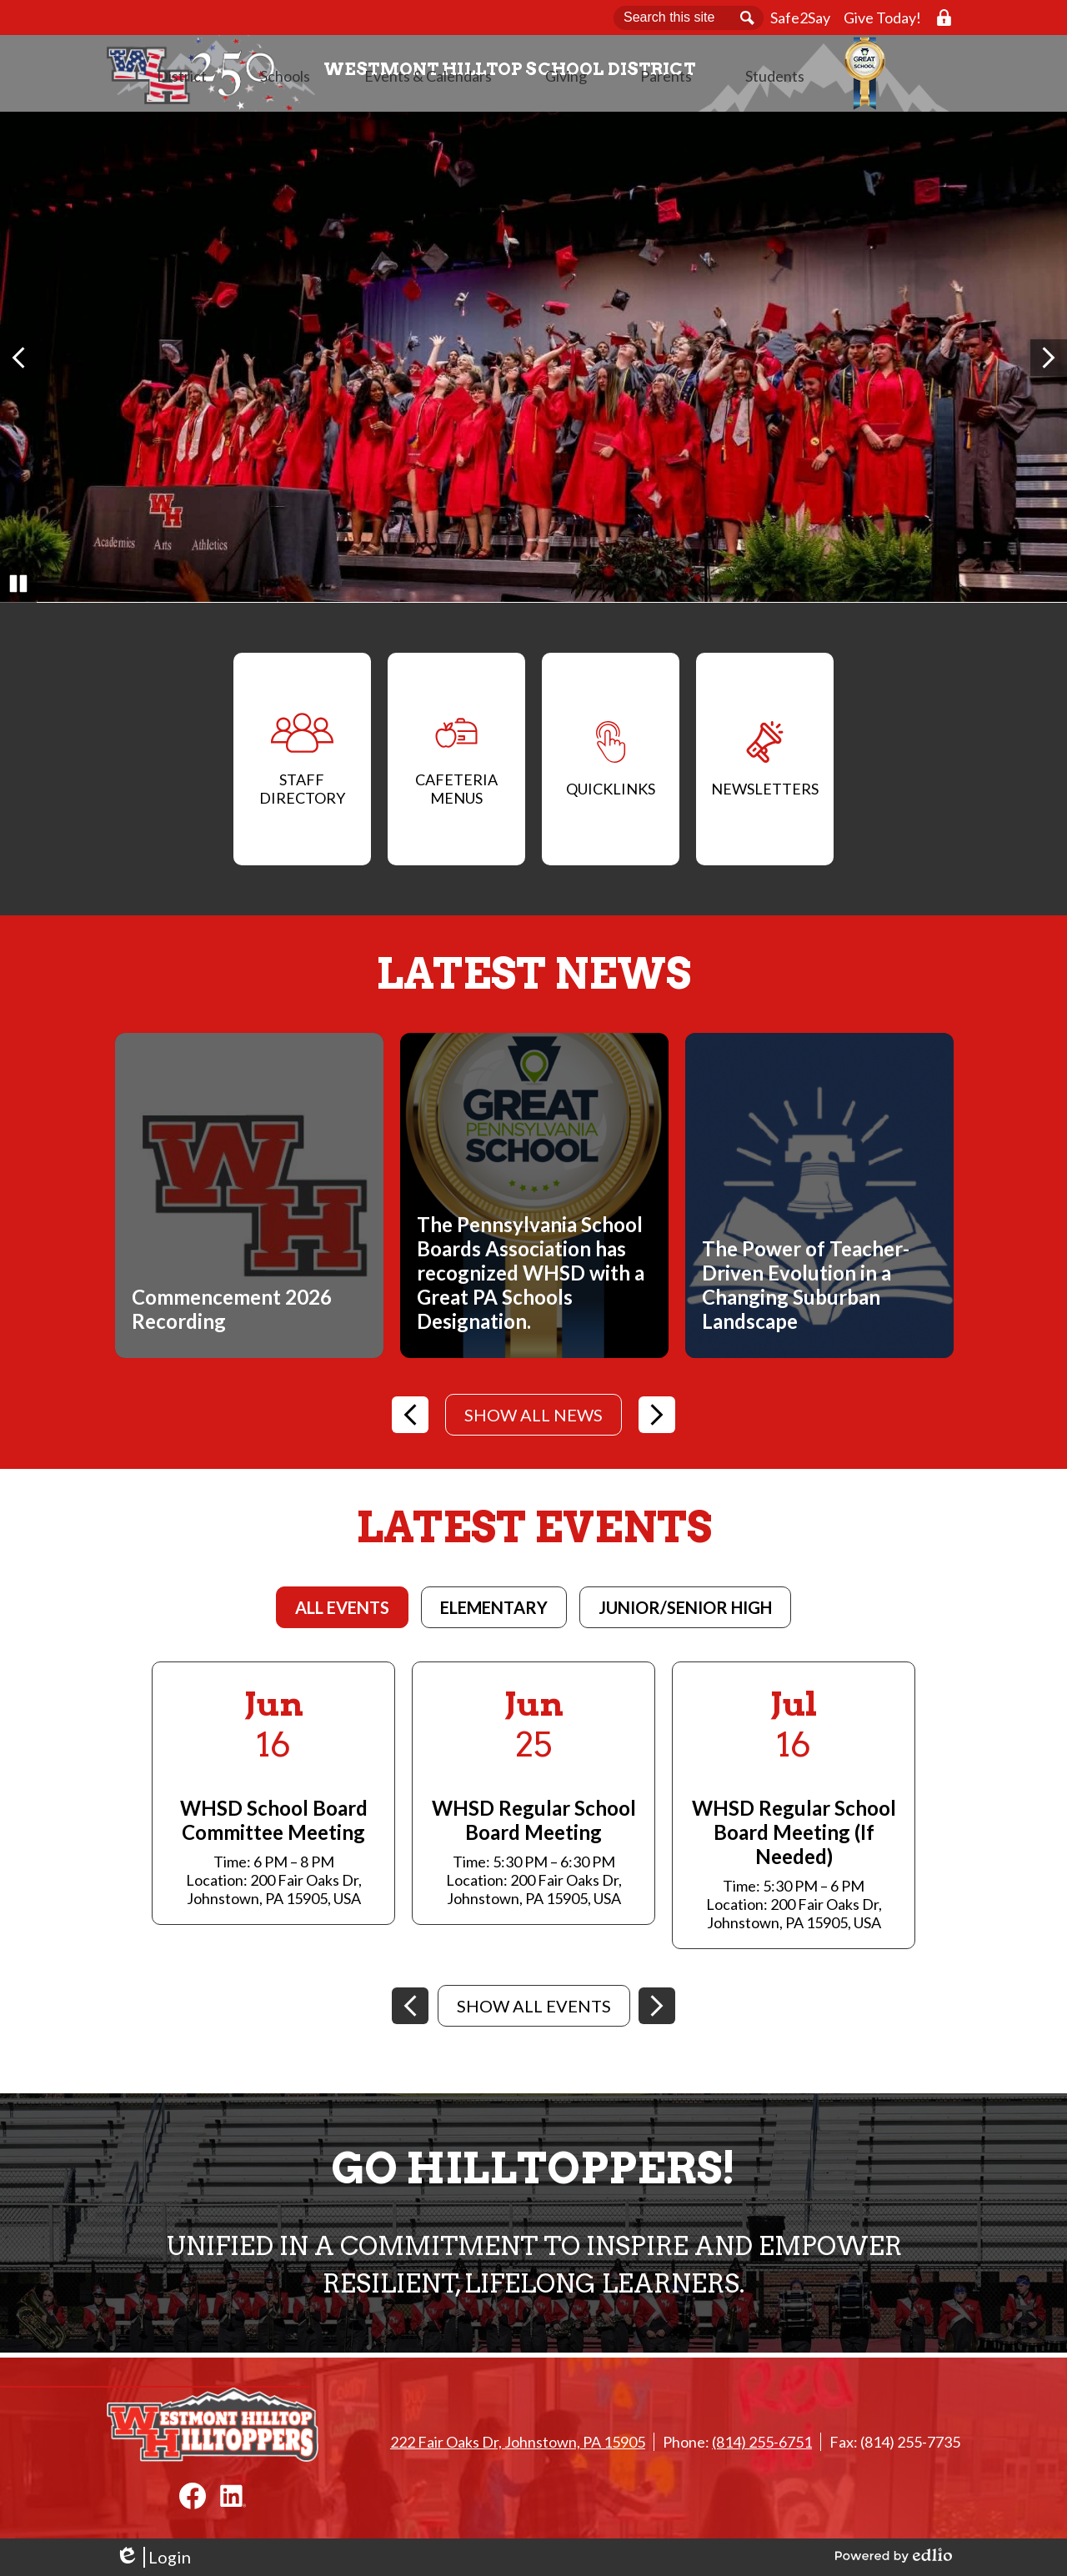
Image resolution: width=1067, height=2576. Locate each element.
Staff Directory (302, 764)
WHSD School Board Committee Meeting (274, 1825)
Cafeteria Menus (456, 764)
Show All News (533, 1420)
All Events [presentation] (342, 1612)
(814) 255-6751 (762, 2442)
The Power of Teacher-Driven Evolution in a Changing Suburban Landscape (805, 1289)
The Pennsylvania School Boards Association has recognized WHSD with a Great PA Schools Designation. (530, 1277)
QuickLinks (610, 764)
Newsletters (765, 764)
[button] (351, 95)
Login (153, 2557)
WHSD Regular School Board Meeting (534, 1825)
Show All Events (534, 2011)
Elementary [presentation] (494, 1612)
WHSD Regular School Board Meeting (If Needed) (794, 1837)
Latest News (533, 979)
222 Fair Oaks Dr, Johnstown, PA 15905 (517, 2442)
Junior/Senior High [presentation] (685, 1612)
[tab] (342, 1612)
